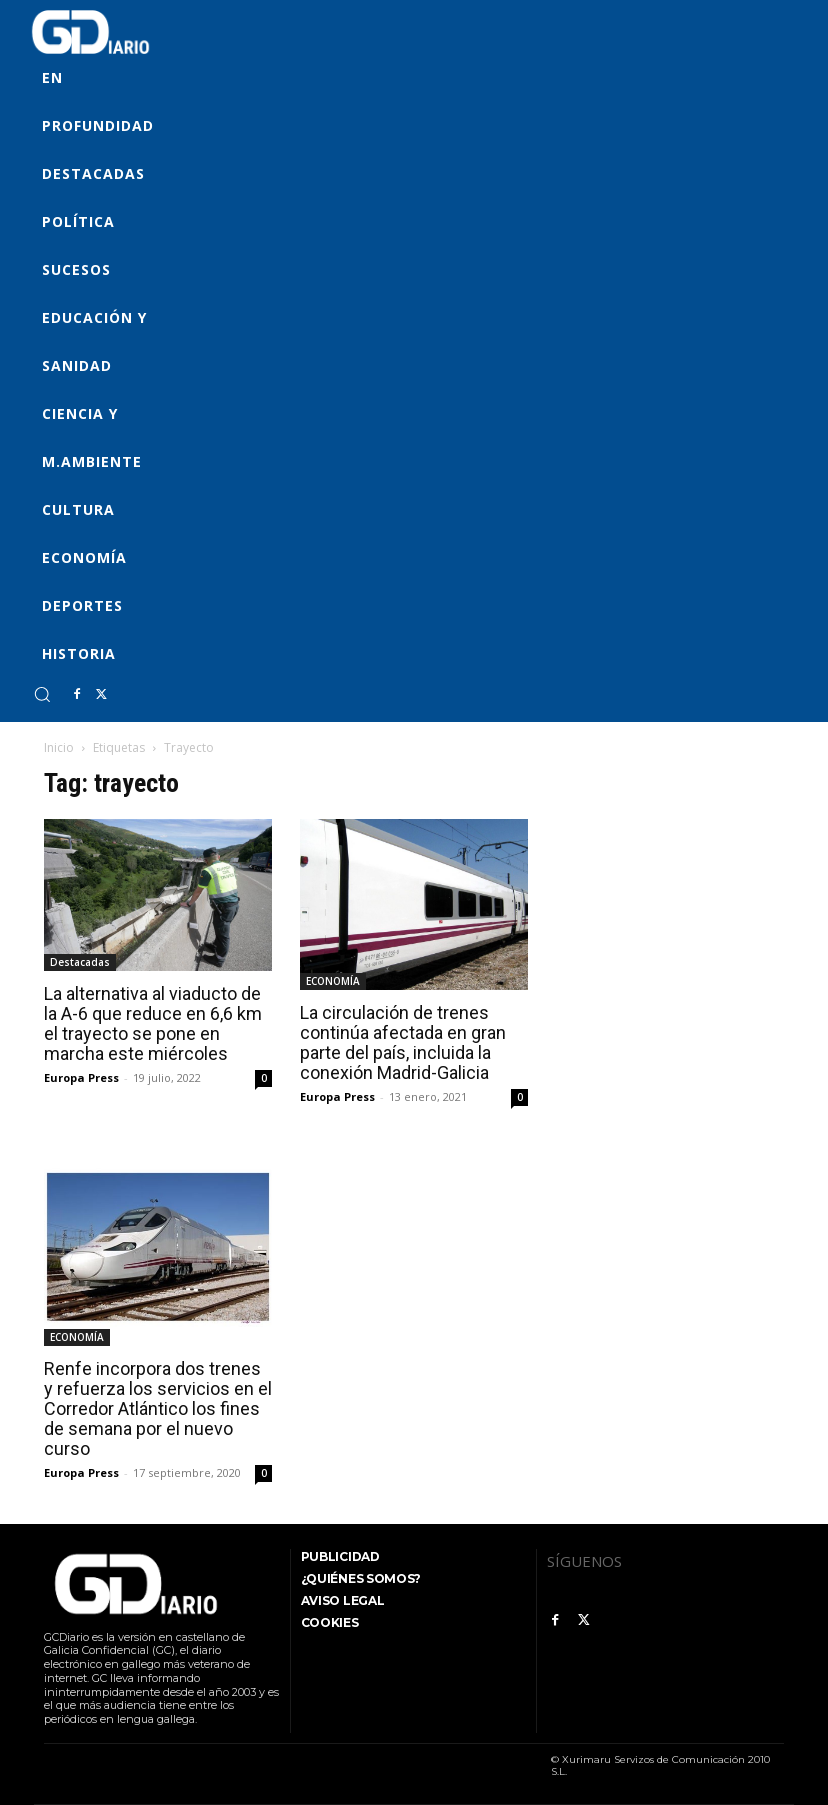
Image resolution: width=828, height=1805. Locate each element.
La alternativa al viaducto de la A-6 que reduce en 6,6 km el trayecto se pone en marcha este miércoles (153, 1023)
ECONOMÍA (333, 981)
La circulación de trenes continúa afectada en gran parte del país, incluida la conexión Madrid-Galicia (403, 1042)
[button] (42, 694)
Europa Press (81, 1077)
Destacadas (80, 962)
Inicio (59, 747)
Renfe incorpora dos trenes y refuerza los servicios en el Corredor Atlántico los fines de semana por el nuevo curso (158, 1408)
